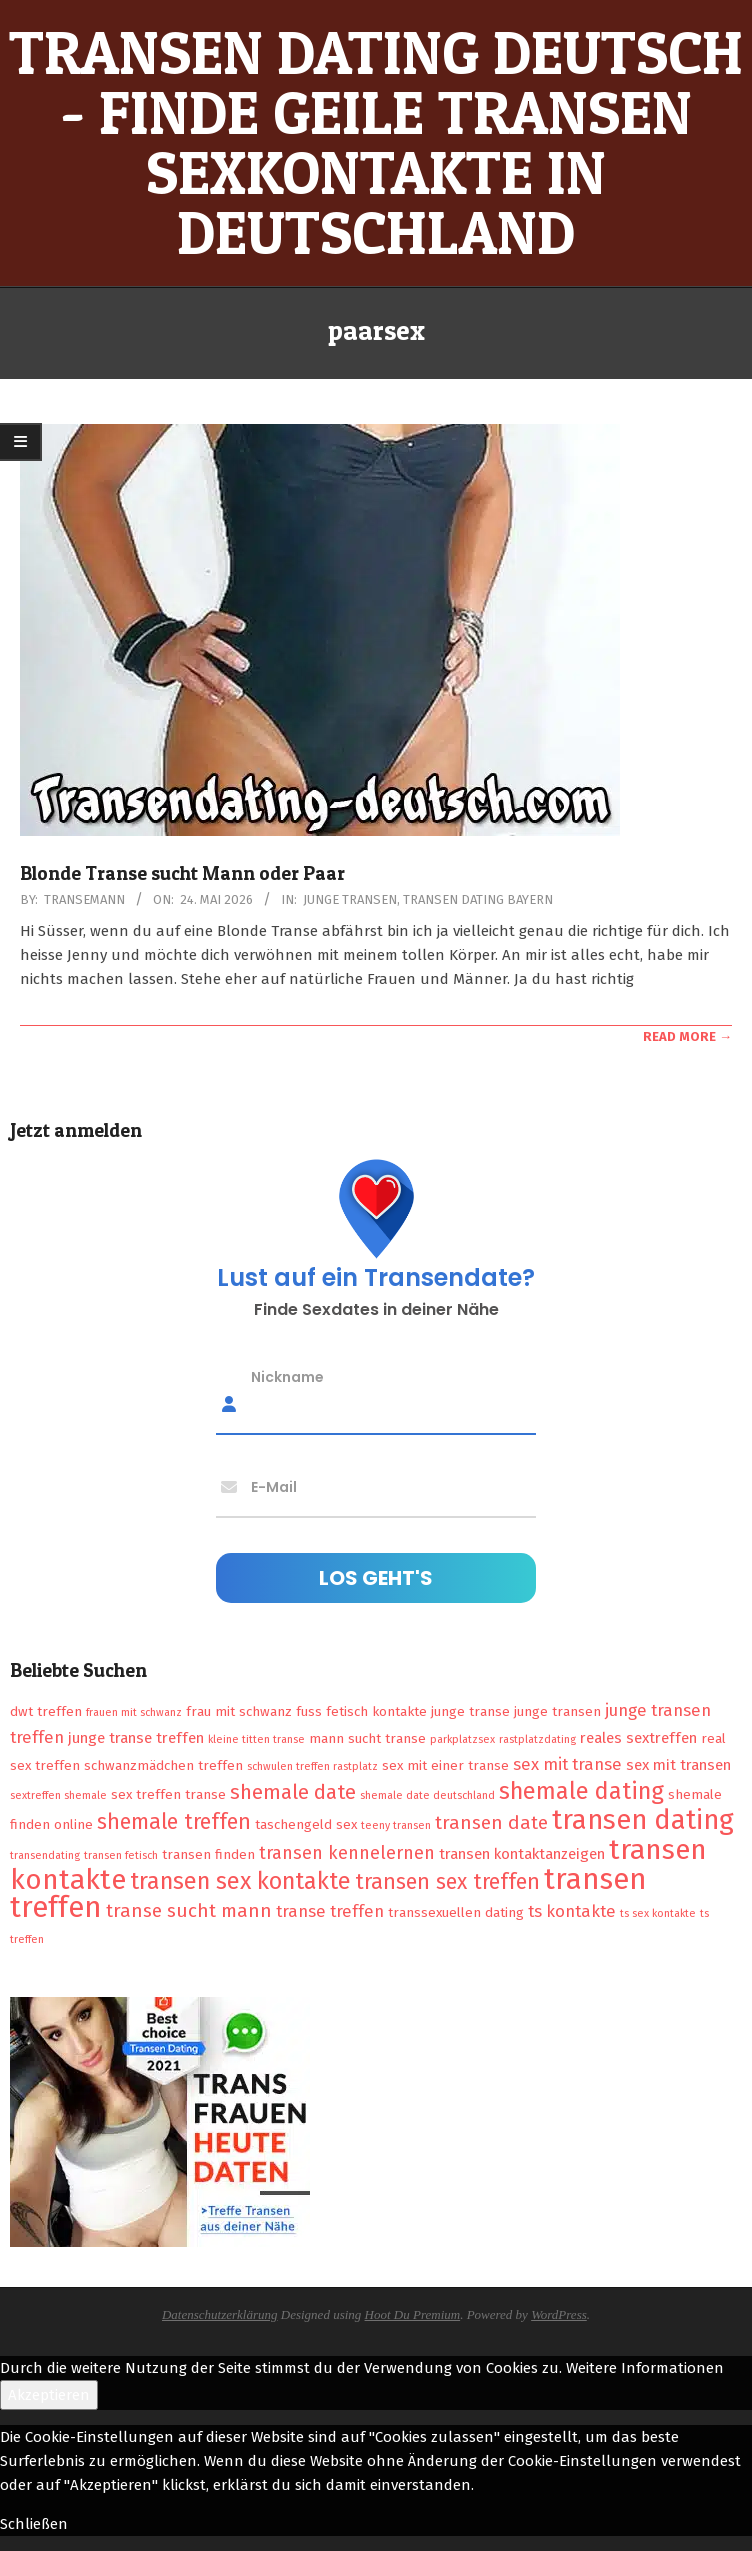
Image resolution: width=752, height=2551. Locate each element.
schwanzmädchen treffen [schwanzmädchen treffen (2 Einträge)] (163, 1765)
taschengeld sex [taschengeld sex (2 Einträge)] (306, 1824)
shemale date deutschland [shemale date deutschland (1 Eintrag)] (427, 1795)
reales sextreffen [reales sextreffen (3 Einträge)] (638, 1738)
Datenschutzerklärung (220, 2314)
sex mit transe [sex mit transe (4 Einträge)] (567, 1764)
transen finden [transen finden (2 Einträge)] (208, 1854)
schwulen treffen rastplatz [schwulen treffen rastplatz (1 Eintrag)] (312, 1766)
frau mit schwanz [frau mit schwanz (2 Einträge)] (239, 1711)
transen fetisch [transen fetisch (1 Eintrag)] (121, 1855)
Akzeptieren (49, 2395)
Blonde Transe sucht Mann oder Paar (182, 873)
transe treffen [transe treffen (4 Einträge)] (330, 1911)
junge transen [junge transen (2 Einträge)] (557, 1711)
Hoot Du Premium (413, 2314)
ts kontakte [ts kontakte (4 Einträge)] (572, 1911)
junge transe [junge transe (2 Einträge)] (470, 1711)
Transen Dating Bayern (478, 899)
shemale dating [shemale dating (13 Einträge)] (581, 1791)
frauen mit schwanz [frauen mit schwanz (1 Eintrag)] (134, 1712)
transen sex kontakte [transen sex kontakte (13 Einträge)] (240, 1881)
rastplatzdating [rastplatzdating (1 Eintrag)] (537, 1739)
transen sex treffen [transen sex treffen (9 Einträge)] (447, 1882)
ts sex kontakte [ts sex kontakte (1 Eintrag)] (658, 1913)
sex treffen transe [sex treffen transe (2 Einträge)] (168, 1794)
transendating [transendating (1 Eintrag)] (45, 1855)
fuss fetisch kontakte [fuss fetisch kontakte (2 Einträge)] (361, 1711)
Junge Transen (350, 899)
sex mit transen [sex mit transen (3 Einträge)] (678, 1765)
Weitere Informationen (645, 2368)
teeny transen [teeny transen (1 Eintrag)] (396, 1825)
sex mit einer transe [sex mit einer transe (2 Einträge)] (445, 1765)
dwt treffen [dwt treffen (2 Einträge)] (46, 1711)
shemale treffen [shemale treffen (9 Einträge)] (174, 1822)
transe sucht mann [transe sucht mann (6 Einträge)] (189, 1910)
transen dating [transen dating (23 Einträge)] (643, 1820)
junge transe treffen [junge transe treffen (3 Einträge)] (136, 1738)
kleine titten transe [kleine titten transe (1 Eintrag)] (256, 1739)
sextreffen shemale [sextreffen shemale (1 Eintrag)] (58, 1795)
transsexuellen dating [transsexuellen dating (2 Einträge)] (456, 1912)
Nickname (287, 1376)
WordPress (559, 2314)
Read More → (687, 1036)
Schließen (34, 2524)
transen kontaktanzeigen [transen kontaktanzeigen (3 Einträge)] (522, 1854)
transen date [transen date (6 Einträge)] (491, 1822)
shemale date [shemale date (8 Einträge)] (293, 1792)
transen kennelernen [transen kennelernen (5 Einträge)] (347, 1853)
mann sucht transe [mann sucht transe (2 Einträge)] (367, 1738)
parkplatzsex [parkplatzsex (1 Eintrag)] (462, 1739)
